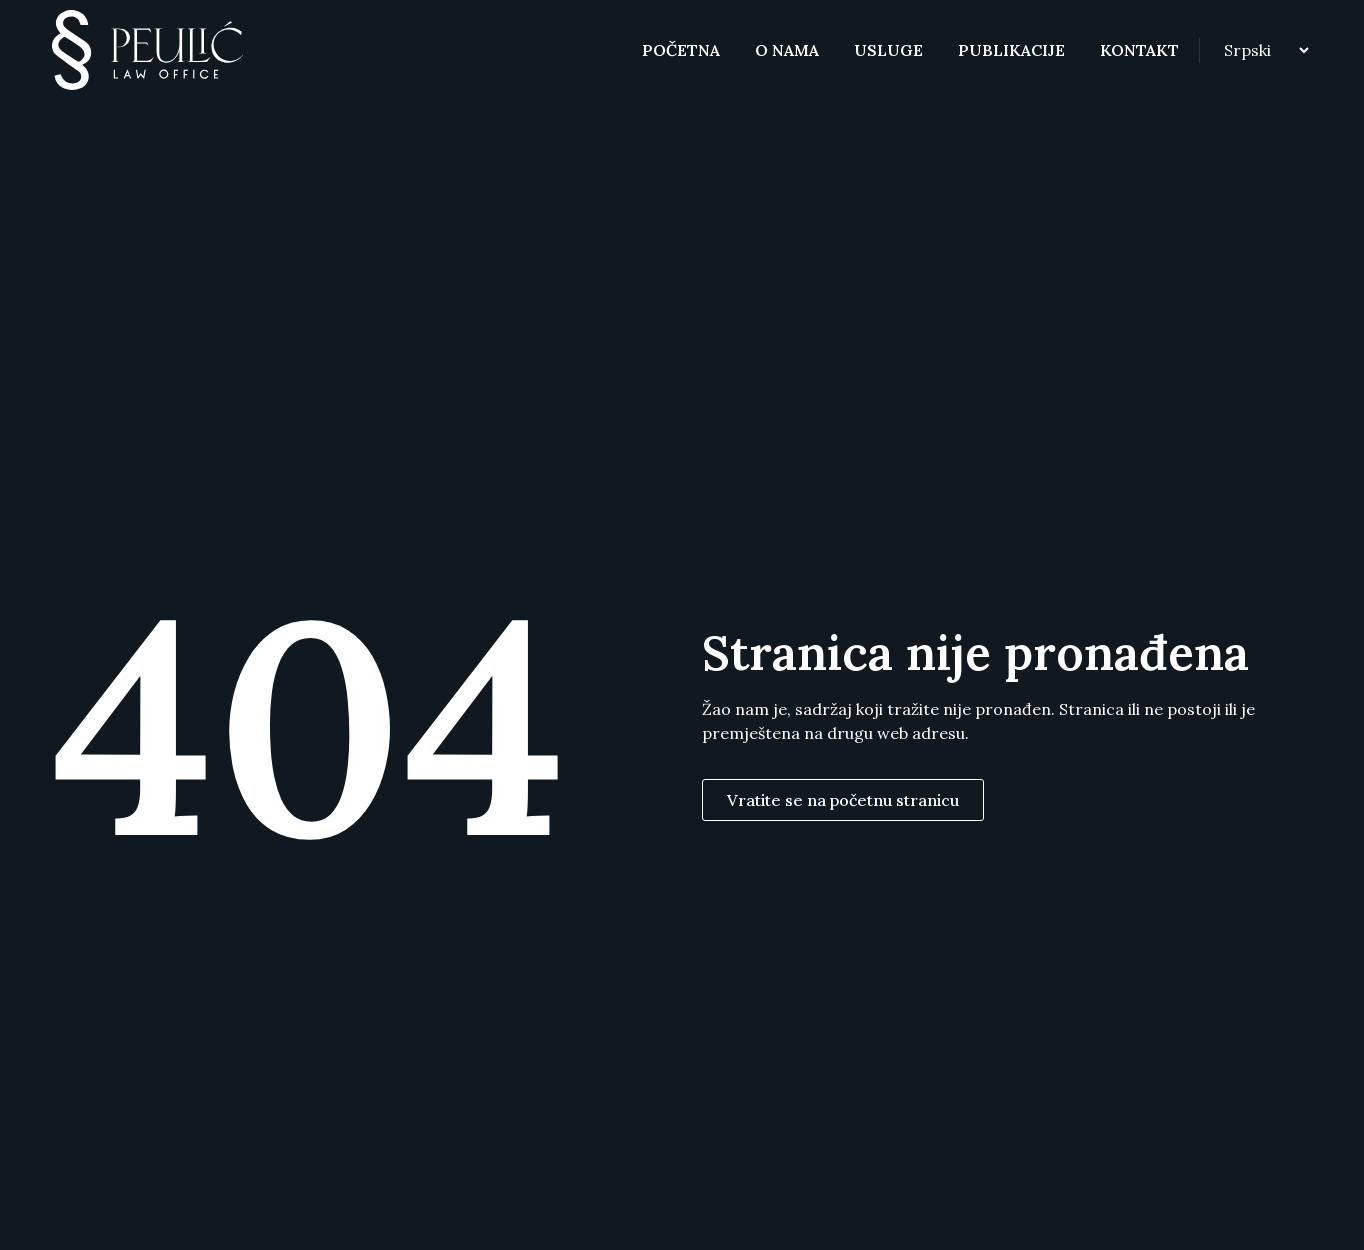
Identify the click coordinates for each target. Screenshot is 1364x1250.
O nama (787, 50)
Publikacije (1011, 50)
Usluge (888, 50)
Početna (681, 50)
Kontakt (1139, 50)
